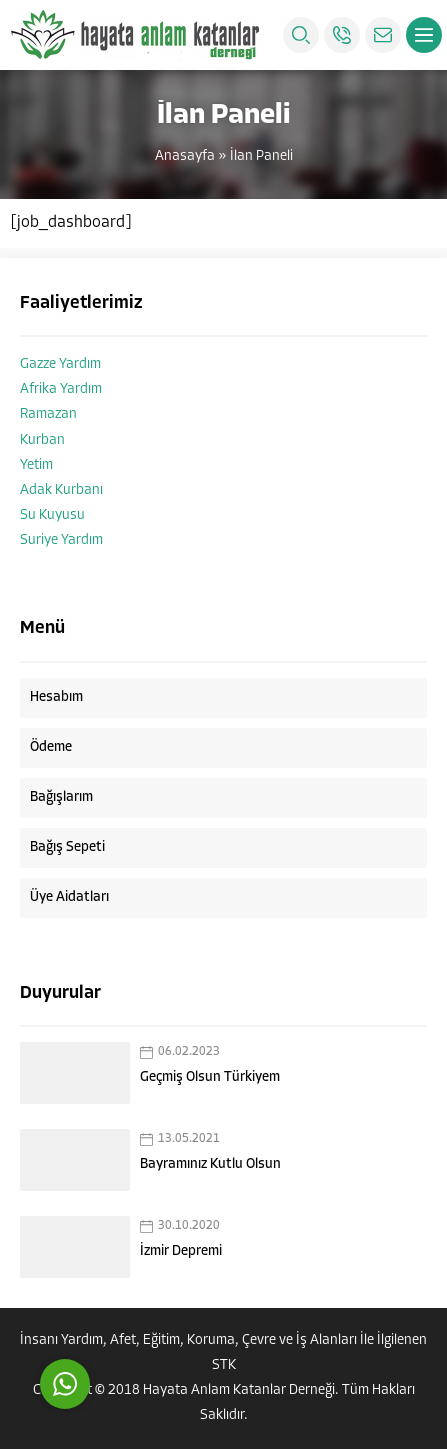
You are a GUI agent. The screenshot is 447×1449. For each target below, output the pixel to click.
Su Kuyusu (52, 515)
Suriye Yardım (61, 540)
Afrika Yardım (61, 389)
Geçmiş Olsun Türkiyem (210, 1077)
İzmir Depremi (181, 1251)
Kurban (42, 440)
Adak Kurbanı (61, 490)
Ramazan (48, 414)
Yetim (36, 465)
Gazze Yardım (60, 364)
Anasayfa (185, 156)
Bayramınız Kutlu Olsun (210, 1164)
